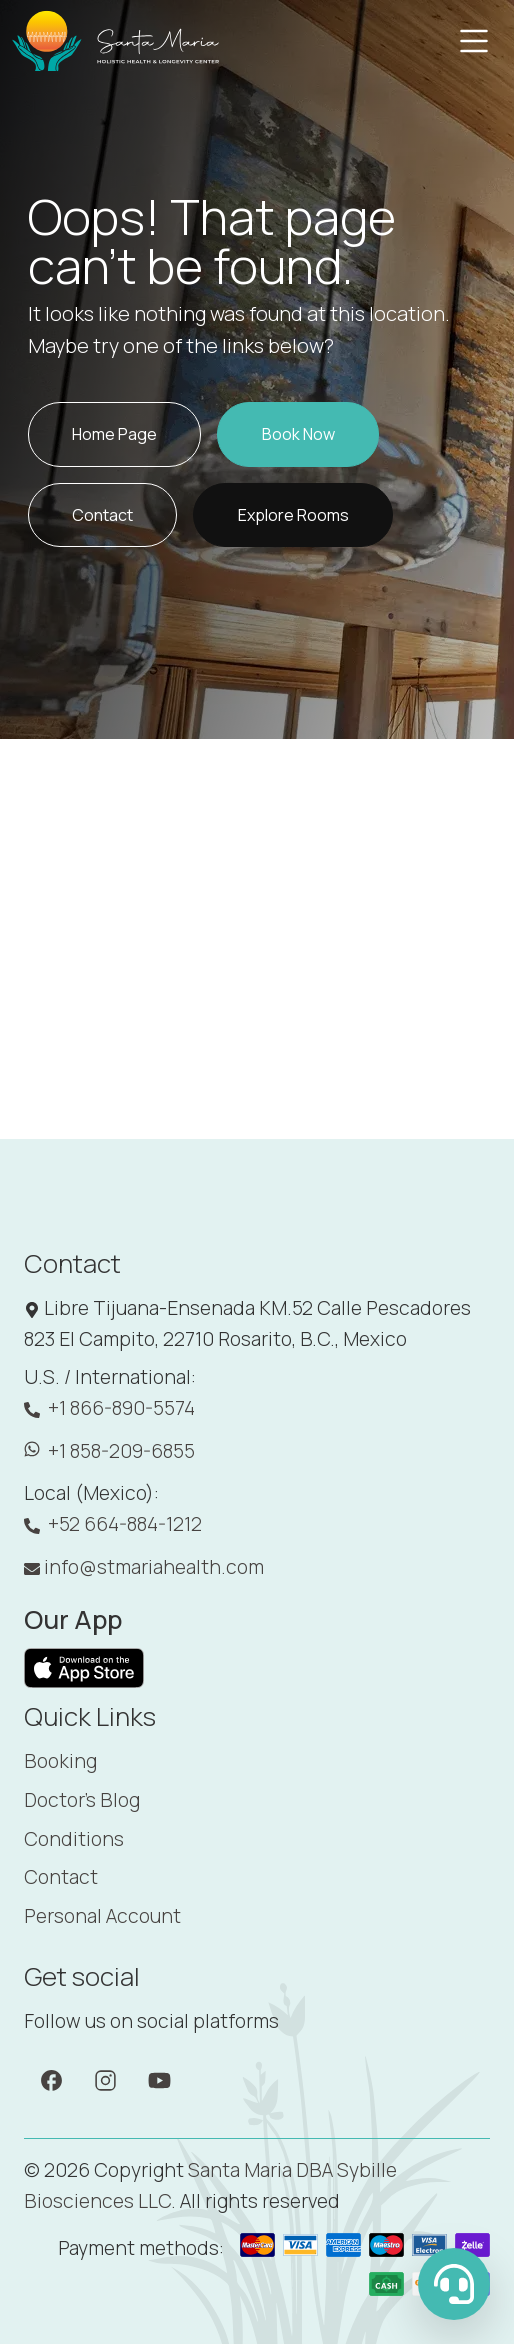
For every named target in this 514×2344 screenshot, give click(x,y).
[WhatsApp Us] (454, 2284)
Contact (61, 1877)
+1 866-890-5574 (109, 1408)
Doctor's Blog (82, 1800)
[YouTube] (159, 2079)
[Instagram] (105, 2079)
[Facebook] (51, 2079)
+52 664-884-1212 (113, 1524)
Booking (60, 1761)
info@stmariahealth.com (144, 1567)
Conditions (74, 1839)
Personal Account (102, 1916)
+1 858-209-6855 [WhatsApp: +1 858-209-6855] (109, 1451)
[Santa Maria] (117, 41)
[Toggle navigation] (474, 41)
